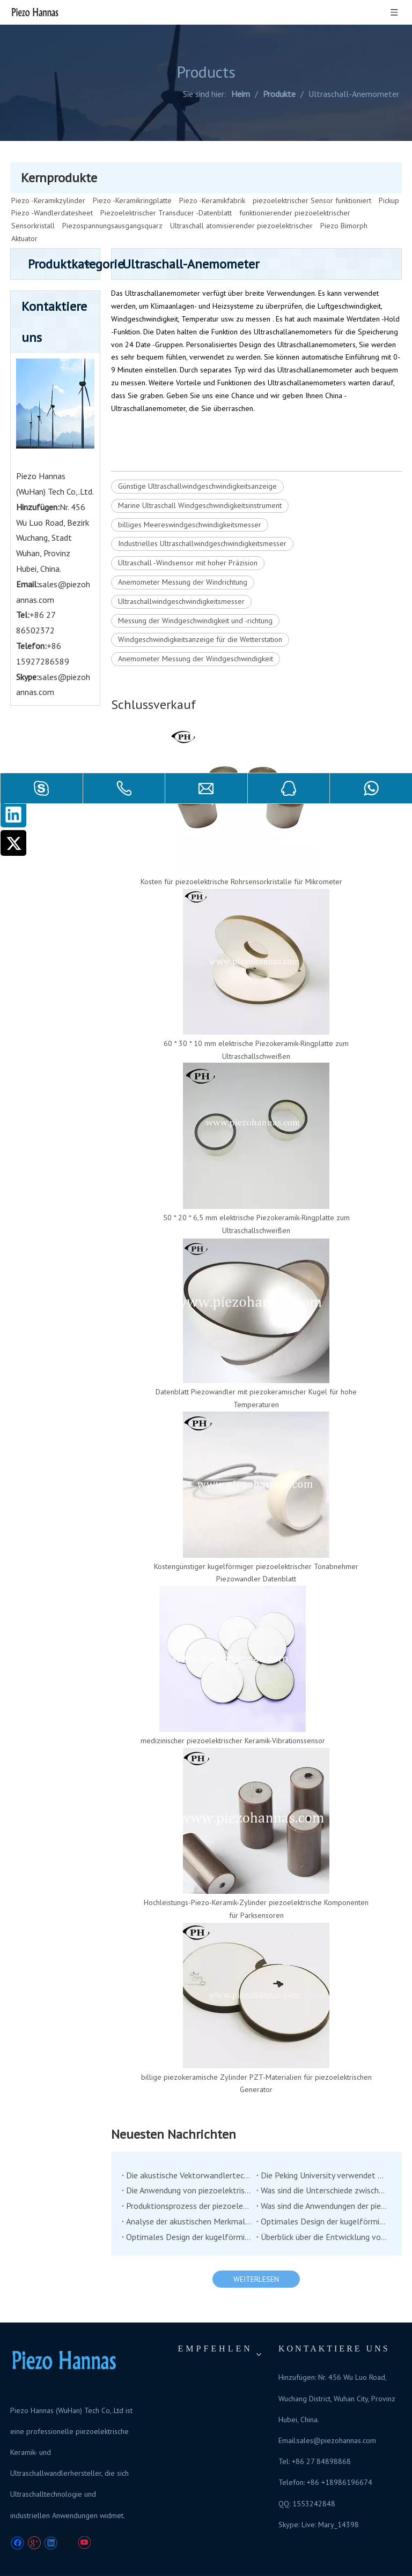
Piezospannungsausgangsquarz (112, 201)
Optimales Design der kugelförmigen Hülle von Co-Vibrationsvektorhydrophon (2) (324, 2196)
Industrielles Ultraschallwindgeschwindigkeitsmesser (202, 519)
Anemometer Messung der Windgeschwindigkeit (195, 634)
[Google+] (34, 2518)
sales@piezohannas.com (336, 2416)
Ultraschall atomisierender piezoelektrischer (241, 201)
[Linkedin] (13, 814)
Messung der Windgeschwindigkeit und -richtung (195, 596)
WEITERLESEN (256, 2254)
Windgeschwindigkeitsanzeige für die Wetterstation (200, 614)
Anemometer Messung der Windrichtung (182, 557)
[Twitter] (13, 843)
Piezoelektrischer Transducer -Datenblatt (166, 188)
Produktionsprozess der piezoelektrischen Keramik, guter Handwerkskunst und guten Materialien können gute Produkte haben (189, 2181)
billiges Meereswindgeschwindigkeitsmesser (189, 500)
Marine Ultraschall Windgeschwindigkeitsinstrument (200, 481)
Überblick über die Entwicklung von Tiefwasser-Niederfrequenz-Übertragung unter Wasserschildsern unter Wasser (324, 2212)
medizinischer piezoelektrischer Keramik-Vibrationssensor (233, 1716)
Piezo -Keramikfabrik (212, 176)
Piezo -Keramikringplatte (132, 176)
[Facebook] (17, 2518)
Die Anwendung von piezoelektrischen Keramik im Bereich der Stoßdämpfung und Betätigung (189, 2165)
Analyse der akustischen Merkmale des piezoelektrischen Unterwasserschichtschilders (189, 2196)
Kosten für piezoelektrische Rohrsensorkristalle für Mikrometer (241, 857)
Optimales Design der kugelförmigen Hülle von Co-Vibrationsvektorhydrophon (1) (189, 2212)
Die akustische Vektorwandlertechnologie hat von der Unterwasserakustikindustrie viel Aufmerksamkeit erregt (189, 2150)
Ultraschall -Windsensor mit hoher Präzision (188, 538)
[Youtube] (84, 2518)
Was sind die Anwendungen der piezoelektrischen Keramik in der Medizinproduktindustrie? (324, 2181)
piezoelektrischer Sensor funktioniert (312, 176)
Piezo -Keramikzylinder (48, 176)
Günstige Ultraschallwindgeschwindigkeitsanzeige (197, 461)
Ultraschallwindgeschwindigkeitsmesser (181, 576)
